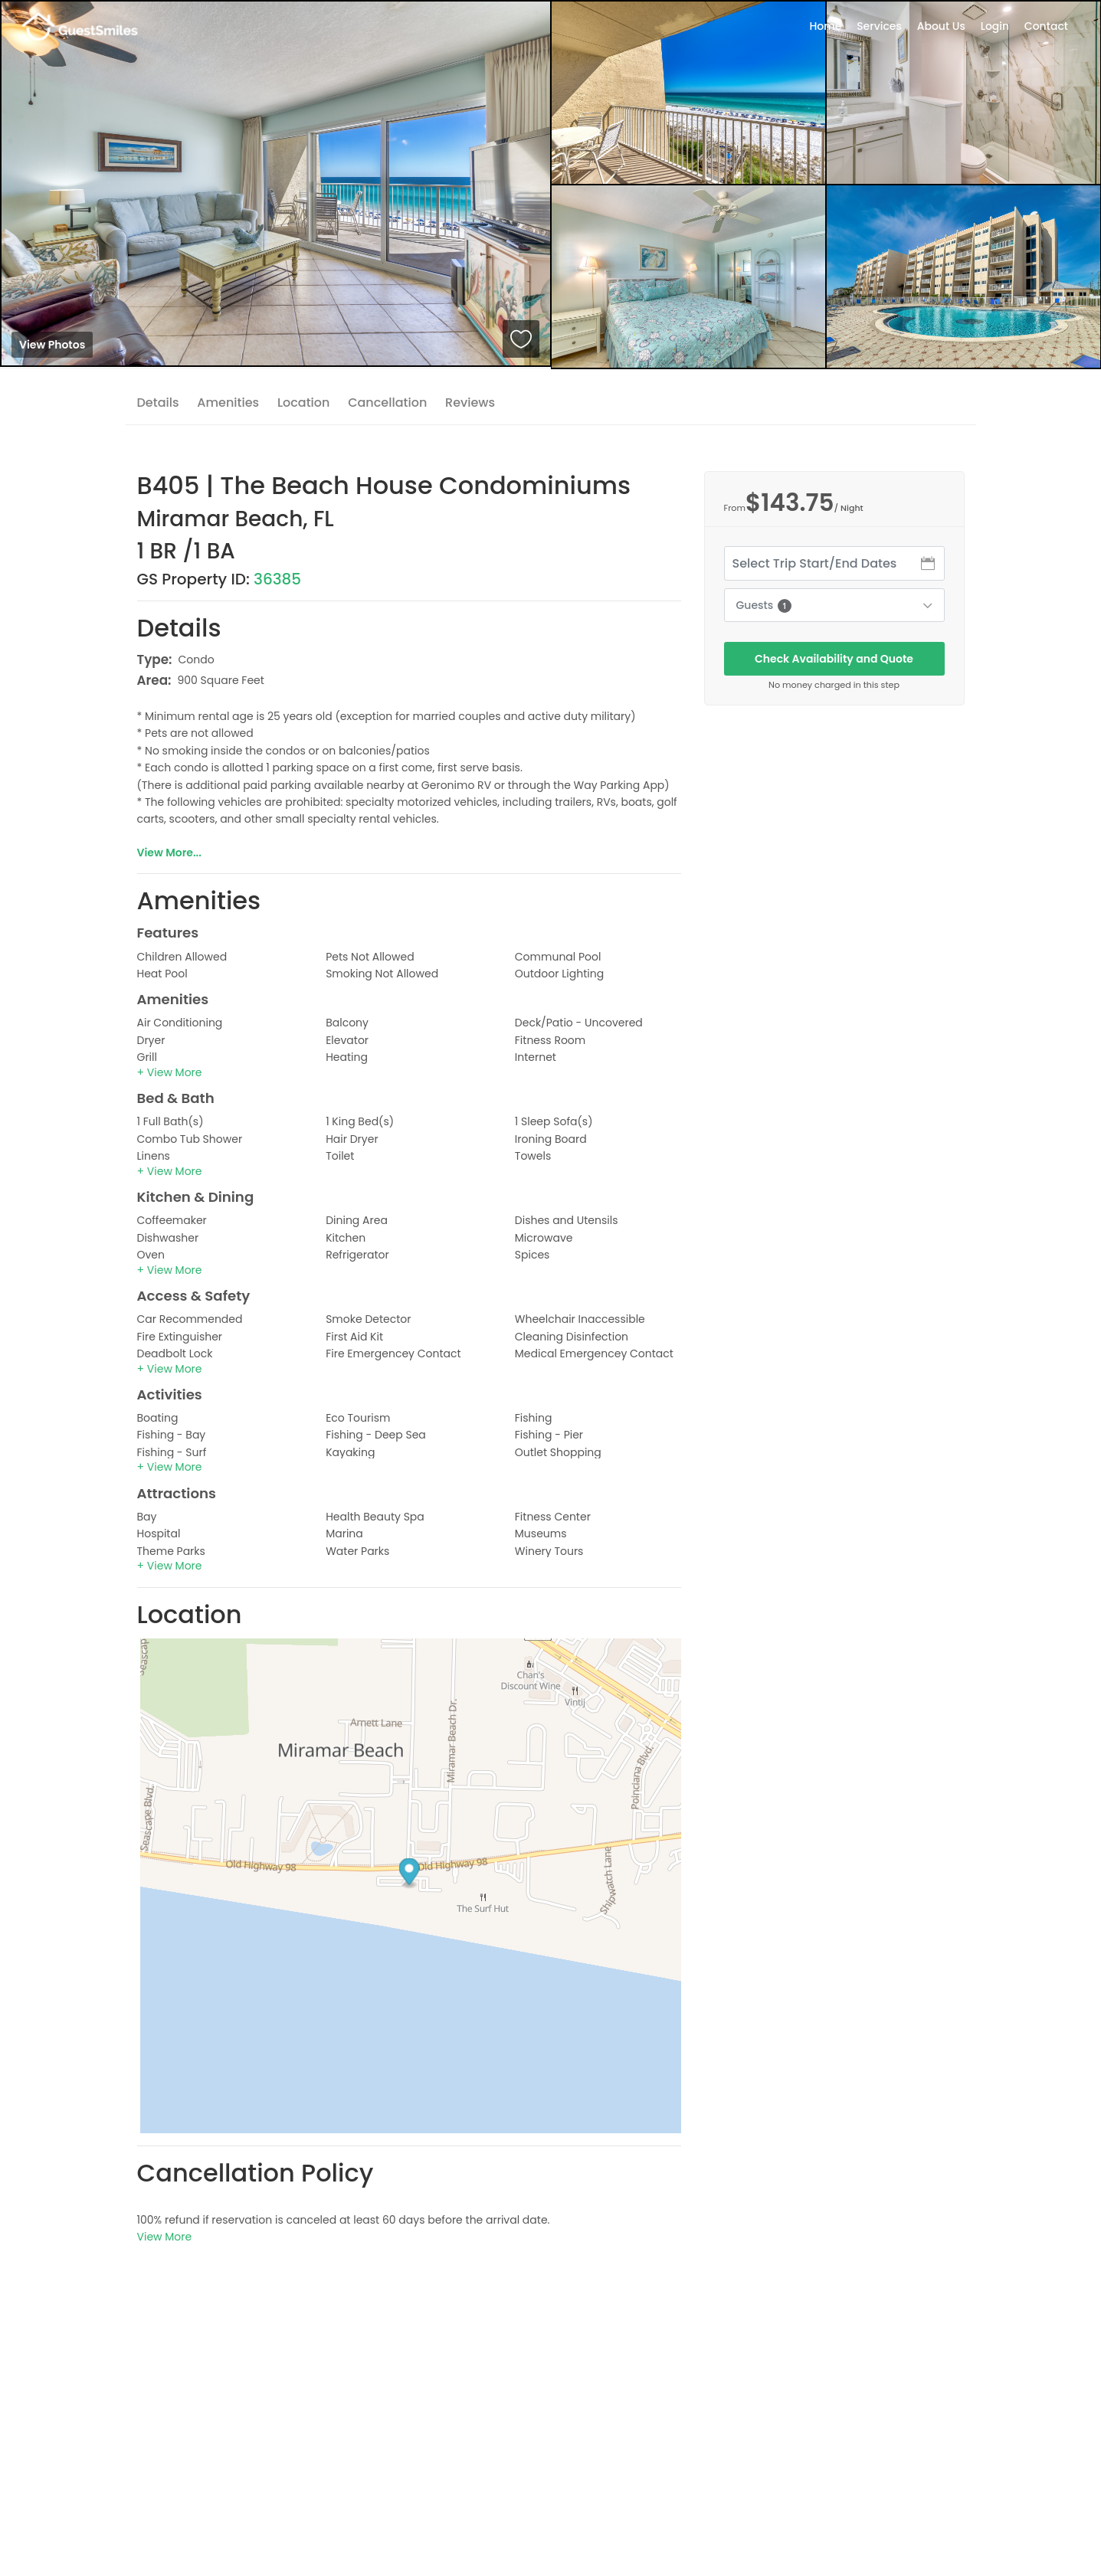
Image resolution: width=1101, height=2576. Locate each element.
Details (158, 402)
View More (164, 2236)
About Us (941, 26)
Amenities (228, 402)
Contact (1046, 26)
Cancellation (387, 402)
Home (825, 26)
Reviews (470, 402)
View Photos (52, 344)
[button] (169, 1072)
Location (303, 402)
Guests (763, 605)
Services (879, 26)
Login (995, 26)
